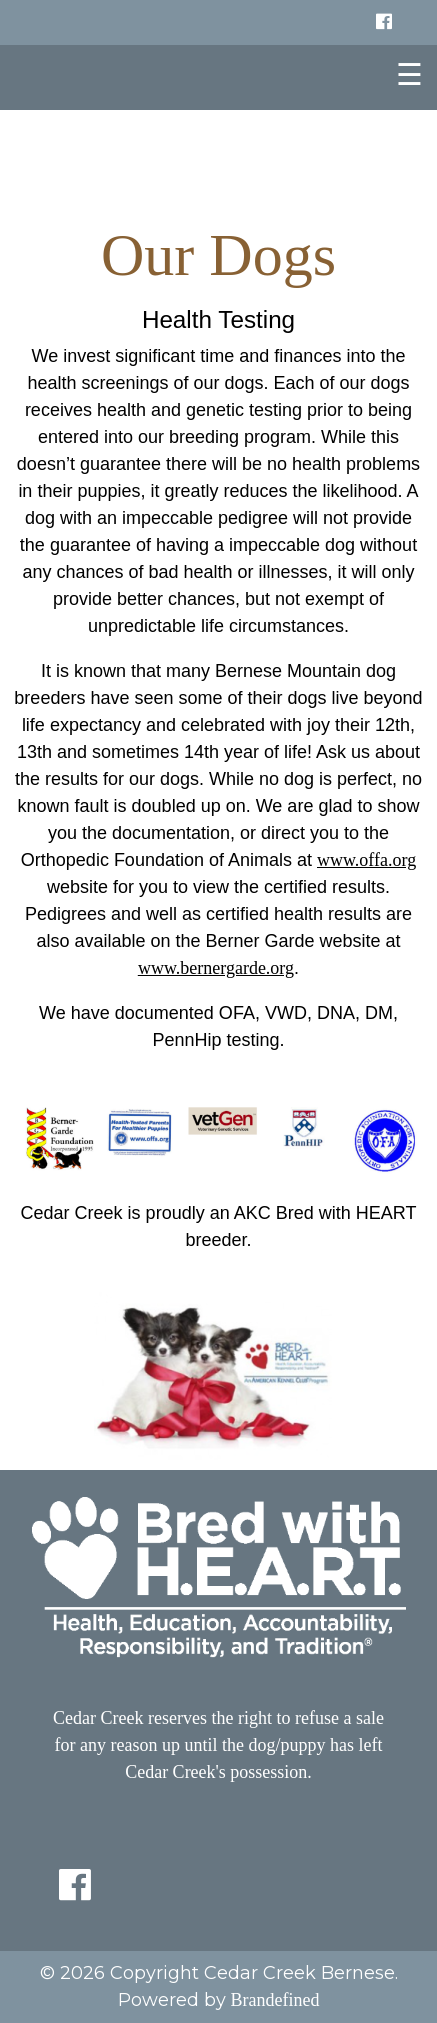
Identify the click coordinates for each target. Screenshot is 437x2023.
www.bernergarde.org (216, 968)
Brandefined (275, 2000)
